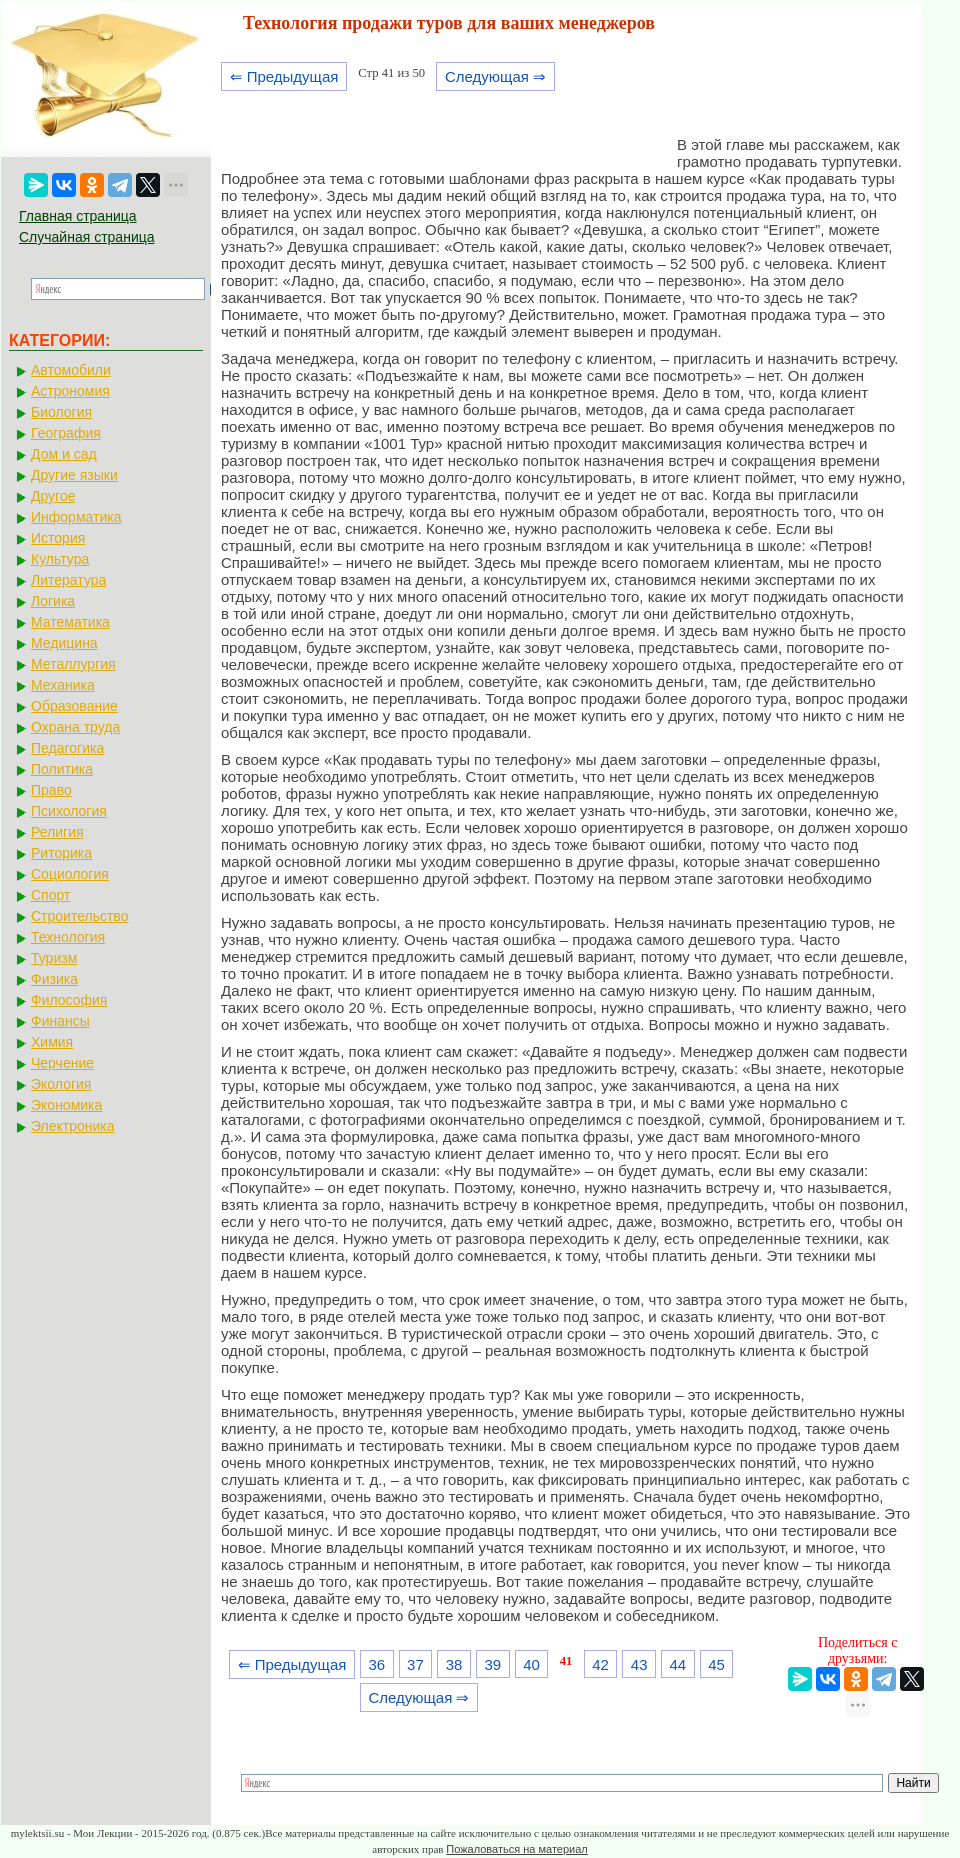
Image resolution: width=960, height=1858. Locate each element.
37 (415, 1664)
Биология (61, 412)
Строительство (79, 916)
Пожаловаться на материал (516, 1849)
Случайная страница (87, 237)
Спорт (50, 895)
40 (531, 1664)
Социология (70, 874)
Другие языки (74, 475)
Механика (63, 685)
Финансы (60, 1021)
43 (639, 1664)
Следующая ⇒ (495, 76)
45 (716, 1664)
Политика (62, 769)
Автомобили (71, 370)
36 (376, 1664)
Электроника (73, 1126)
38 (454, 1664)
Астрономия (70, 391)
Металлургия (73, 664)
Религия (57, 832)
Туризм (54, 958)
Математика (70, 622)
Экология (61, 1084)
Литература (68, 580)
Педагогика (67, 748)
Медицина (64, 643)
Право (51, 790)
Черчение (62, 1063)
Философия (69, 1000)
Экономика (66, 1105)
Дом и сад (64, 454)
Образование (74, 706)
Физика (54, 979)
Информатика (76, 517)
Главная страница (78, 216)
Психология (69, 811)
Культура (60, 559)
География (66, 433)
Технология (68, 937)
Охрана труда (75, 727)
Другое (53, 496)
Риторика (61, 853)
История (58, 538)
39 (492, 1664)
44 (678, 1664)
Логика (53, 601)
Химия (52, 1042)
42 (600, 1664)
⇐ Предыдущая (284, 76)
